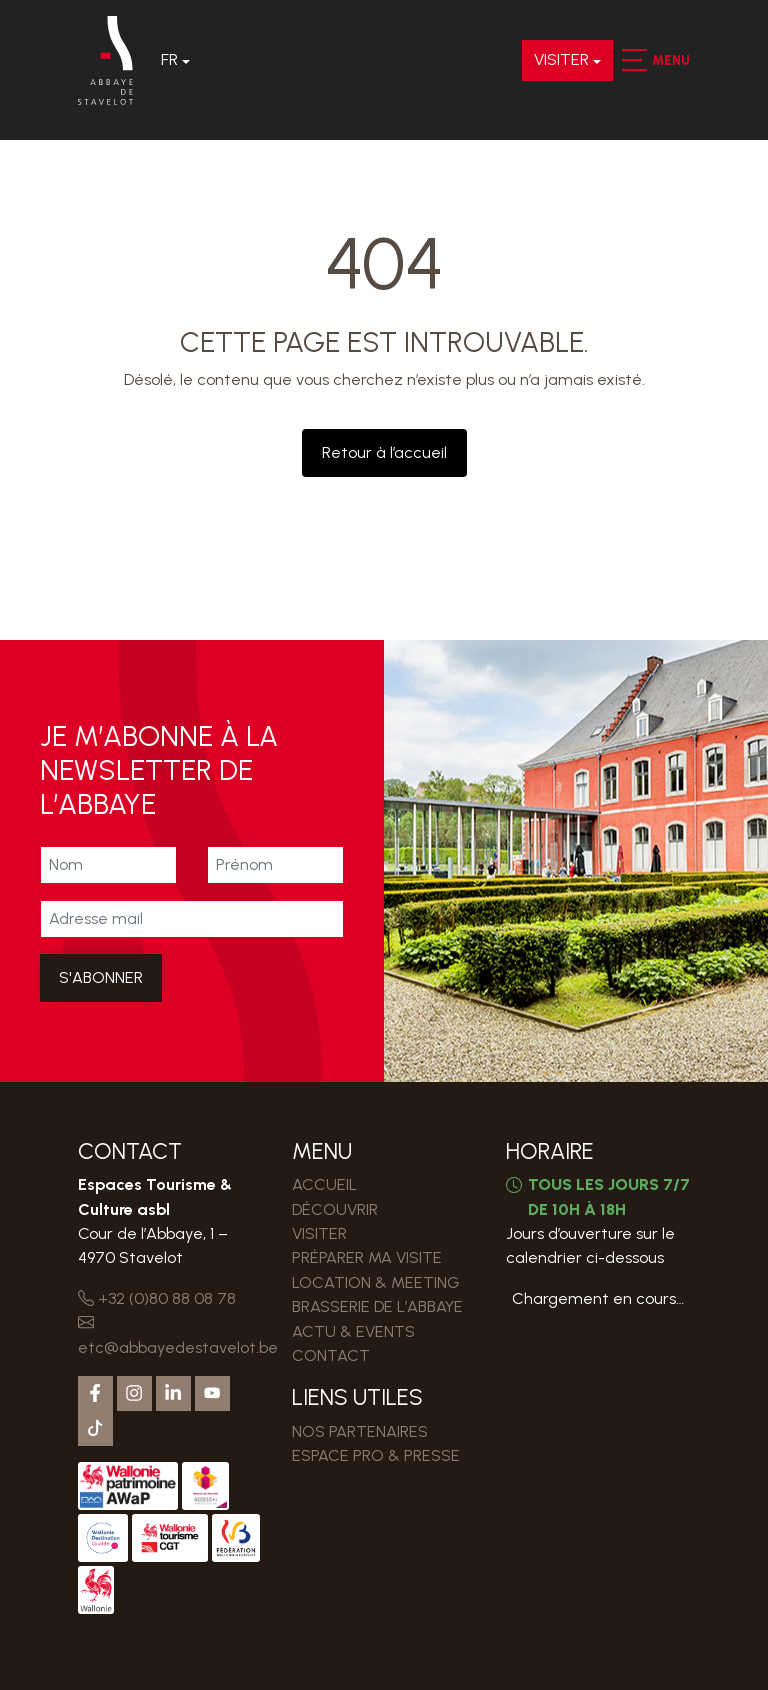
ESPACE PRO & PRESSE (376, 1455)
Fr (169, 59)
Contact (331, 1355)
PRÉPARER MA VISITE (367, 1257)
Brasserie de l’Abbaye (377, 1306)
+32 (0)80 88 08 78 (157, 1298)
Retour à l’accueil (384, 452)
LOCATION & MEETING (376, 1282)
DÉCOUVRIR (335, 1209)
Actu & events (353, 1331)
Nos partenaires (360, 1431)
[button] (633, 60)
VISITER (561, 59)
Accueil (324, 1184)
